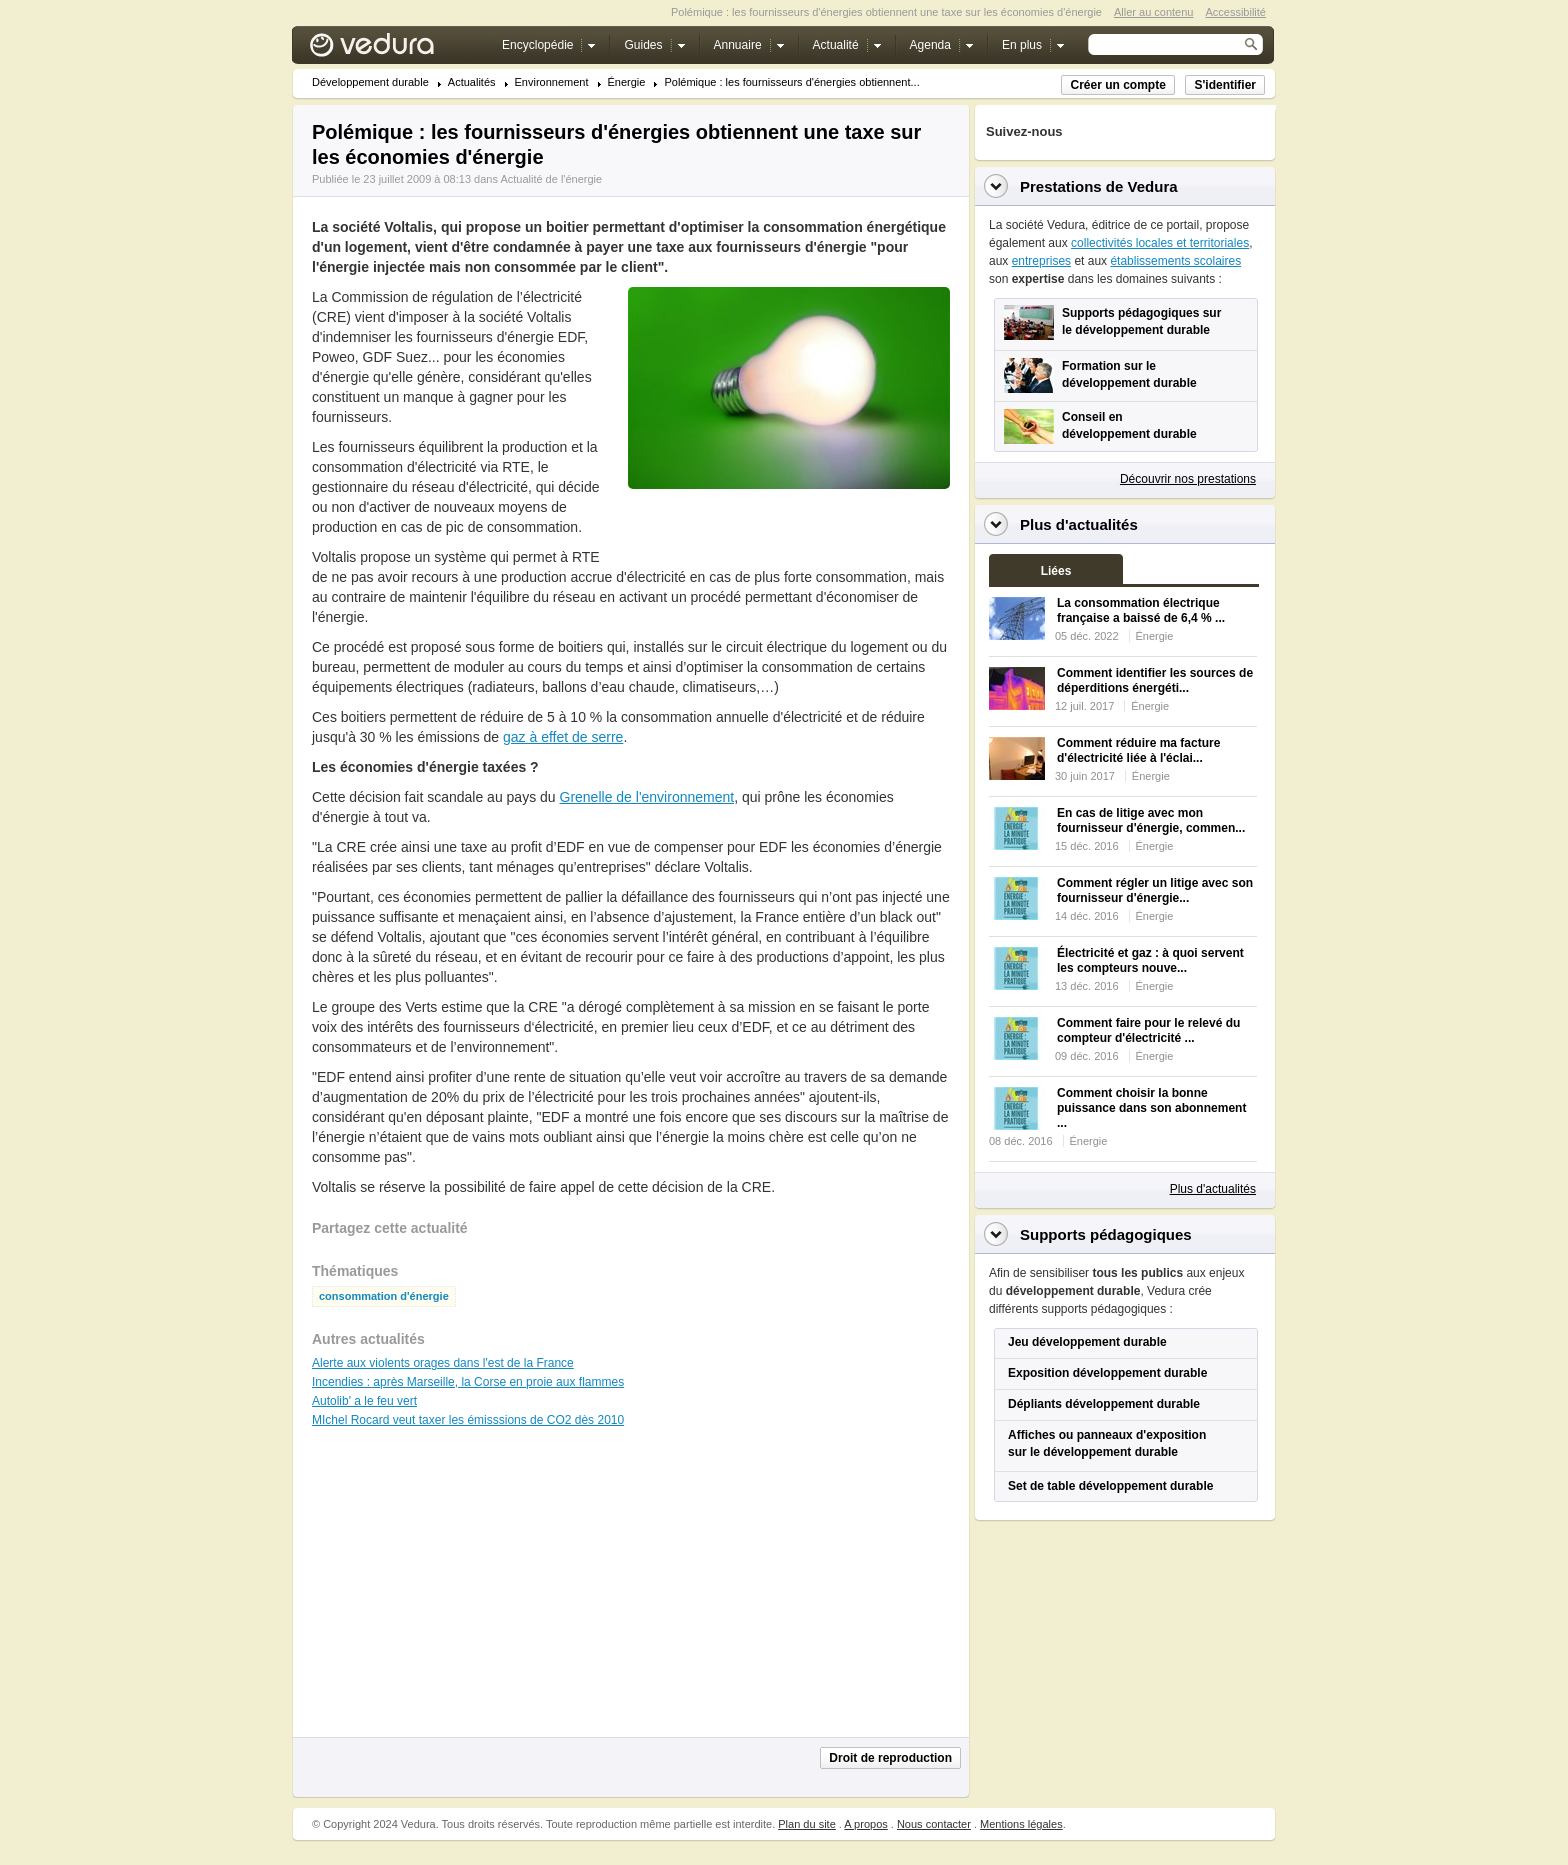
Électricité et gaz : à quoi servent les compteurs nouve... (1150, 960)
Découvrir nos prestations (1188, 479)
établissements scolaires (1175, 261)
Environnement (552, 82)
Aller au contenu (1154, 12)
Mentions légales (1021, 1824)
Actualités (472, 82)
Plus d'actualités (1213, 1189)
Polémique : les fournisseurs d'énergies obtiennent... (791, 82)
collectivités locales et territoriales (1160, 243)
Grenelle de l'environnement (647, 797)
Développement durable (370, 82)
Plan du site (806, 1824)
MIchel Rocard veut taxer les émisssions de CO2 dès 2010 (468, 1420)
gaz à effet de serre (563, 737)
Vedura (395, 49)
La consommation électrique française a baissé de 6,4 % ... (1141, 610)
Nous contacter (934, 1824)
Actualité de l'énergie (551, 179)
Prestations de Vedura (1099, 186)
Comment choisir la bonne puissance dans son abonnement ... (1151, 1108)
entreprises (1041, 261)
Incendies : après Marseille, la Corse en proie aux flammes (468, 1382)
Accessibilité (1235, 12)
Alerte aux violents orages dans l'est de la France (443, 1363)
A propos (865, 1824)
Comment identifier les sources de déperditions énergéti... (1155, 680)
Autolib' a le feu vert (364, 1401)
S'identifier (1225, 85)
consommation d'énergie (384, 1296)
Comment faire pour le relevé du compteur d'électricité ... (1148, 1030)
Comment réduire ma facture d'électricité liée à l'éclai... (1138, 750)
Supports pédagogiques (1106, 1234)
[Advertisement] (788, 534)
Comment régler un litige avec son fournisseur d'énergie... (1155, 890)
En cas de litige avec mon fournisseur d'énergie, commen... (1151, 820)
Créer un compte (1117, 85)
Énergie (627, 82)
